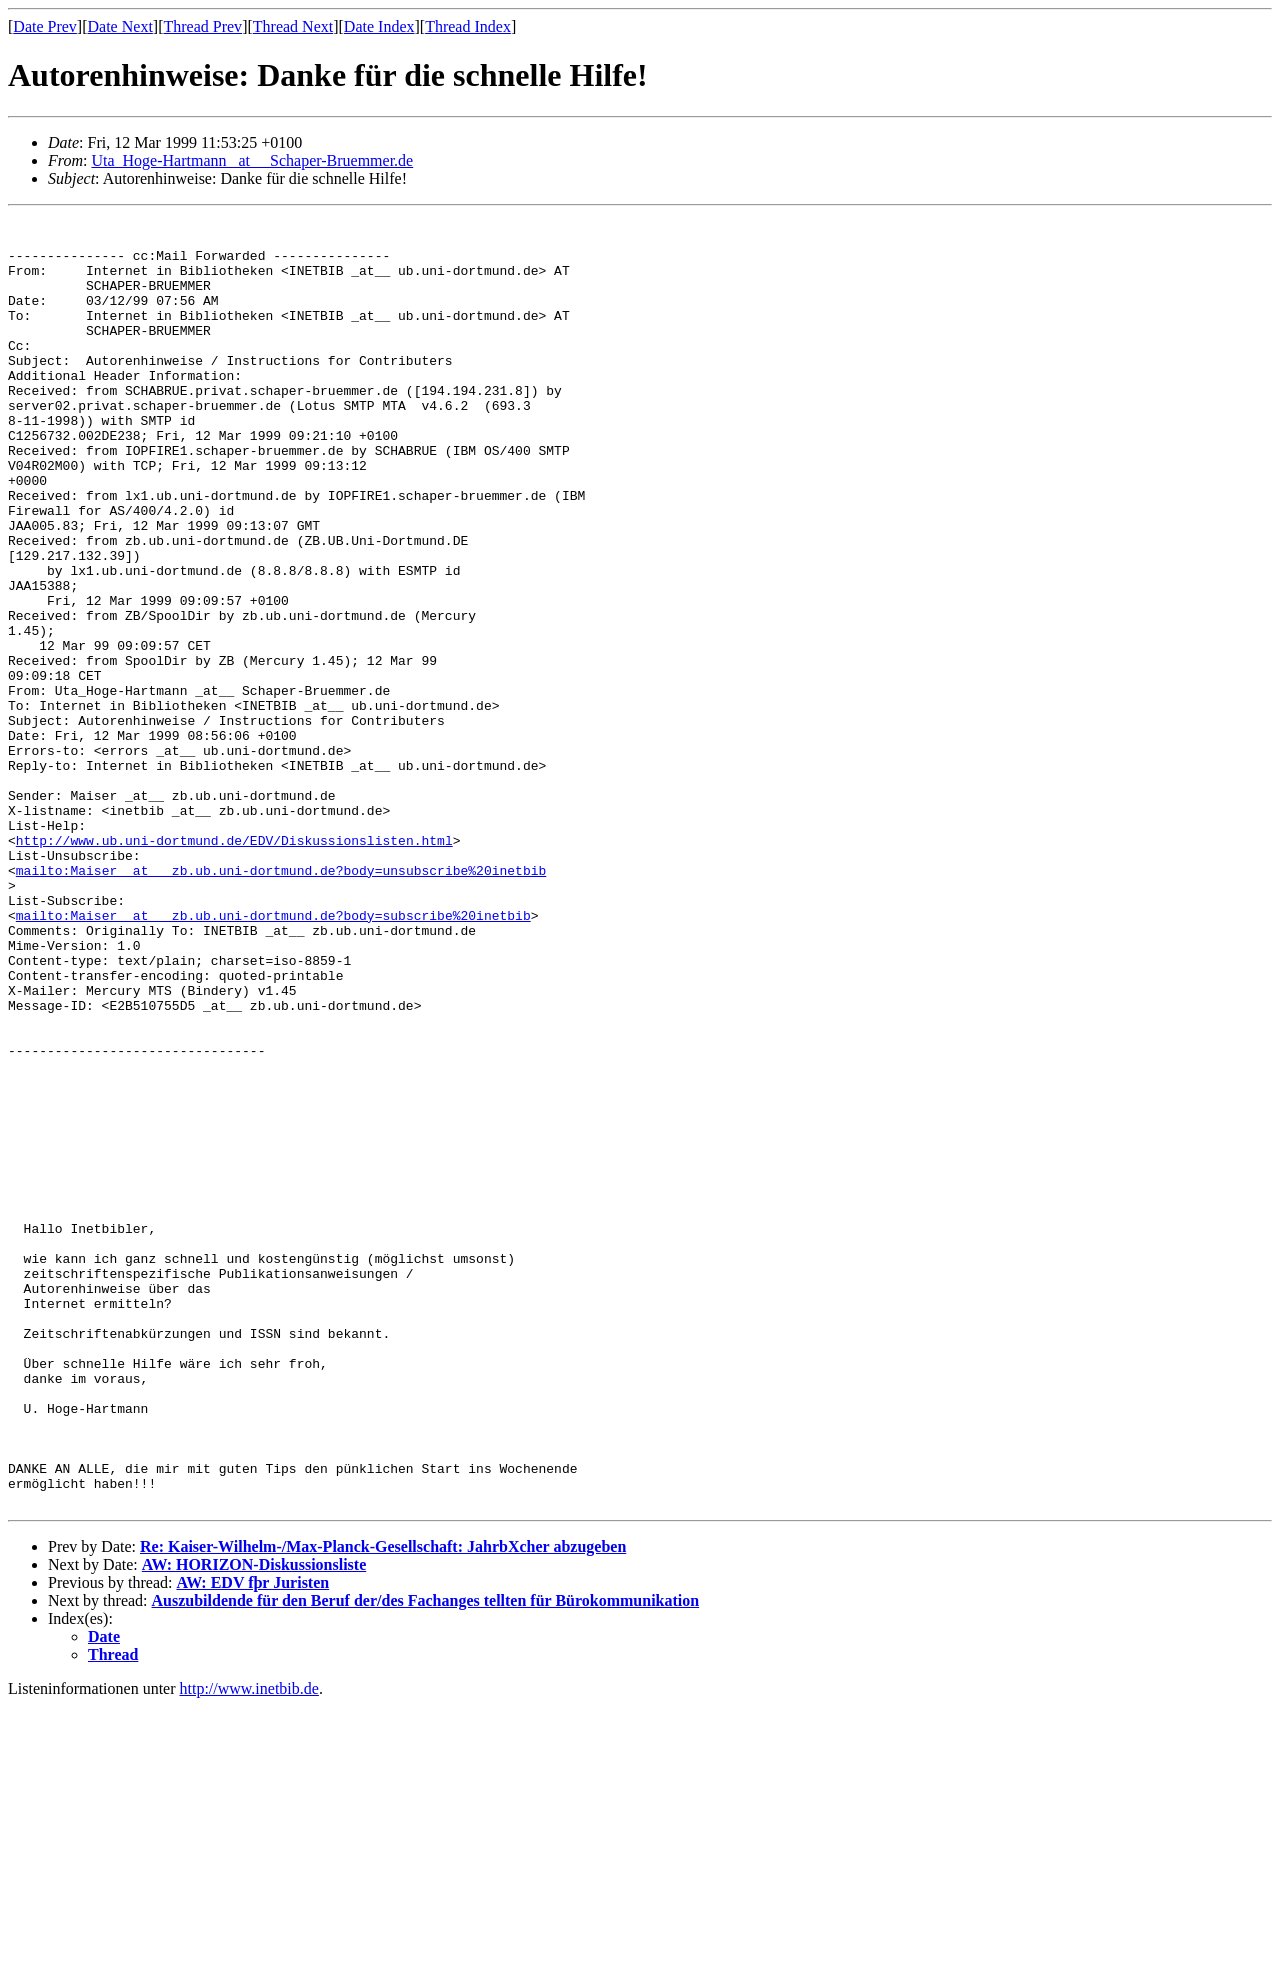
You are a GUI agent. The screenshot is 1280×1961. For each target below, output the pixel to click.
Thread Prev (202, 26)
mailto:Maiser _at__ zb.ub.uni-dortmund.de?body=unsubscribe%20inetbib (281, 1002)
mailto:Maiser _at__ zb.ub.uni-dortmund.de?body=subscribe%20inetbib (273, 1056)
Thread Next (293, 26)
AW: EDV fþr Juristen (252, 1837)
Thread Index (468, 26)
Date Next (120, 26)
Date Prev (45, 26)
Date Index (379, 26)
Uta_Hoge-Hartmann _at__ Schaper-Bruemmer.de (252, 160)
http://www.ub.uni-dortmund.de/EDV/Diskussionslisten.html (234, 966)
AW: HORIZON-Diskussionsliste (254, 1819)
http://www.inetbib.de (249, 1943)
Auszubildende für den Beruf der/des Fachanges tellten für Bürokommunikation (426, 1855)
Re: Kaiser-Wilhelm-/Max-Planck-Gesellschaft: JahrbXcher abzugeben (383, 1801)
